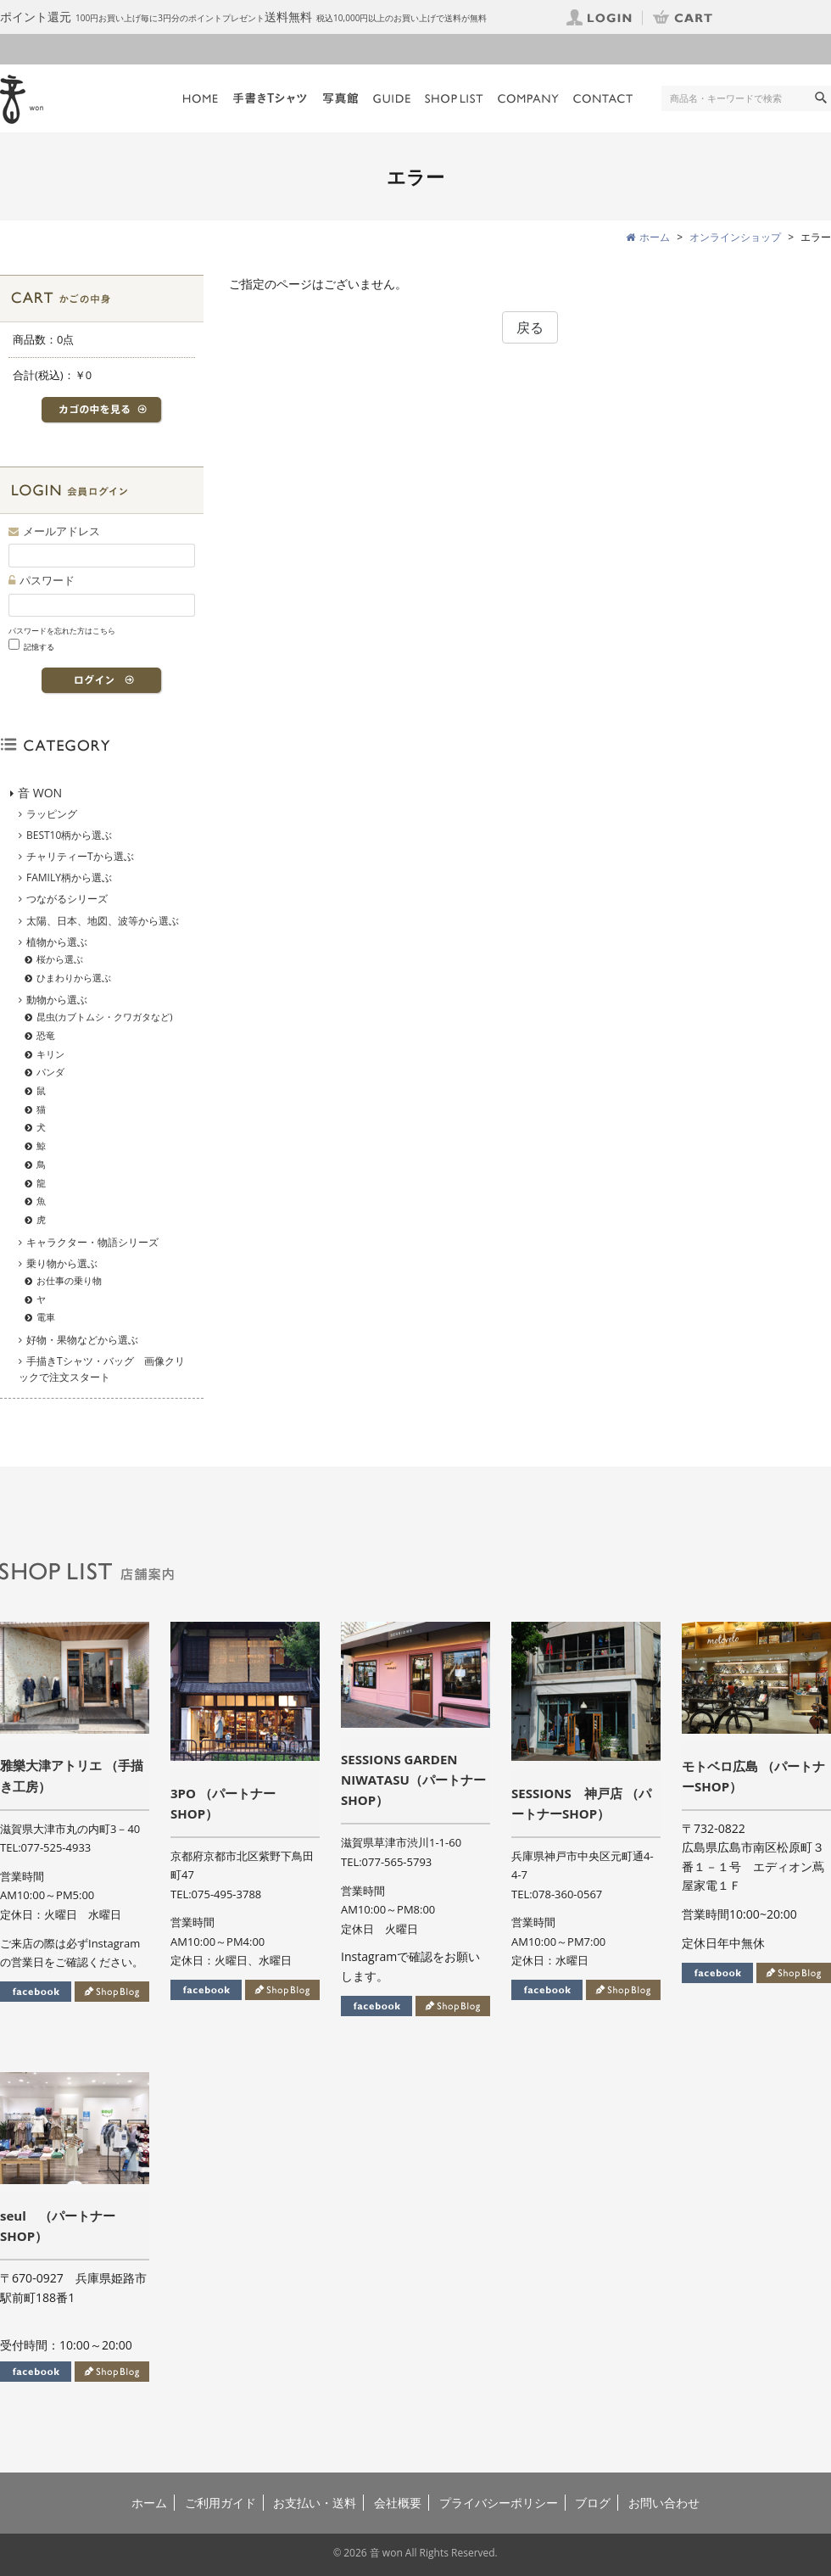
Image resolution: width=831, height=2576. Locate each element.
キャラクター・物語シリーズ (92, 1242)
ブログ (593, 2503)
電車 (45, 1316)
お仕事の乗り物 (69, 1280)
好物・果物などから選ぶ (82, 1340)
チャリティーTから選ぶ (80, 856)
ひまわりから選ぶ (73, 977)
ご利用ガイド (220, 2503)
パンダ (50, 1071)
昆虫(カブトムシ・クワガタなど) (104, 1016)
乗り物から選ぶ (62, 1263)
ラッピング (51, 814)
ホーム (149, 2503)
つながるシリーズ (67, 898)
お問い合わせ (664, 2503)
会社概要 (397, 2503)
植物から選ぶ (56, 942)
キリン (50, 1054)
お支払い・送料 (314, 2503)
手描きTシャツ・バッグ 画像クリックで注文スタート (102, 1369)
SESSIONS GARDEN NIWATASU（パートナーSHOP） (413, 1779)
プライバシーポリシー (498, 2503)
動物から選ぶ (56, 999)
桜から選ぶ (59, 959)
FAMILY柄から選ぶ (69, 877)
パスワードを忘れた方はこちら (61, 630)
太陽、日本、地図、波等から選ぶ (102, 921)
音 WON (40, 793)
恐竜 (45, 1035)
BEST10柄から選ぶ (69, 835)
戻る (530, 327)
